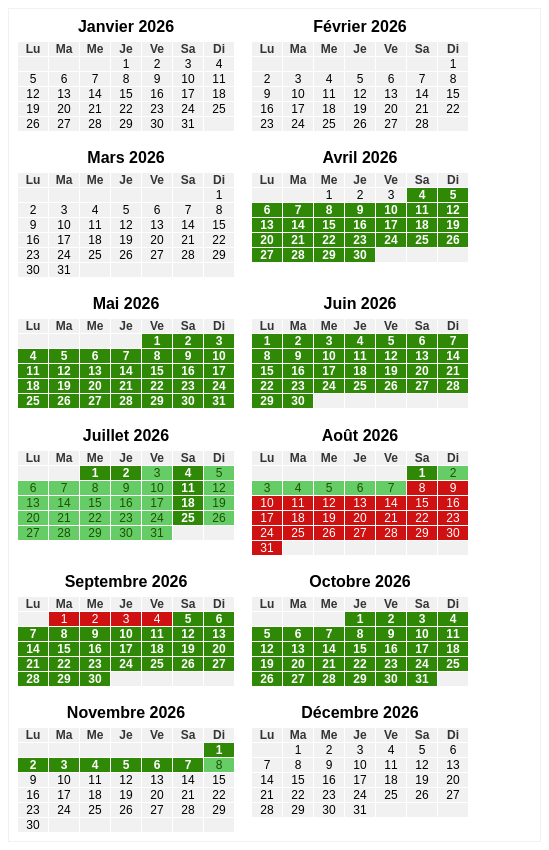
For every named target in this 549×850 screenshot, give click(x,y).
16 (156, 94)
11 (218, 79)
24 (187, 109)
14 (94, 94)
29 (125, 124)
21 (94, 109)
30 (156, 124)
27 (63, 124)
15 (125, 94)
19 (32, 109)
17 (187, 94)
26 (32, 124)
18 (218, 94)
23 (156, 109)
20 (63, 109)
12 (32, 94)
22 (125, 109)
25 (218, 109)
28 (94, 124)
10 (187, 79)
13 (63, 94)
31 (187, 124)
